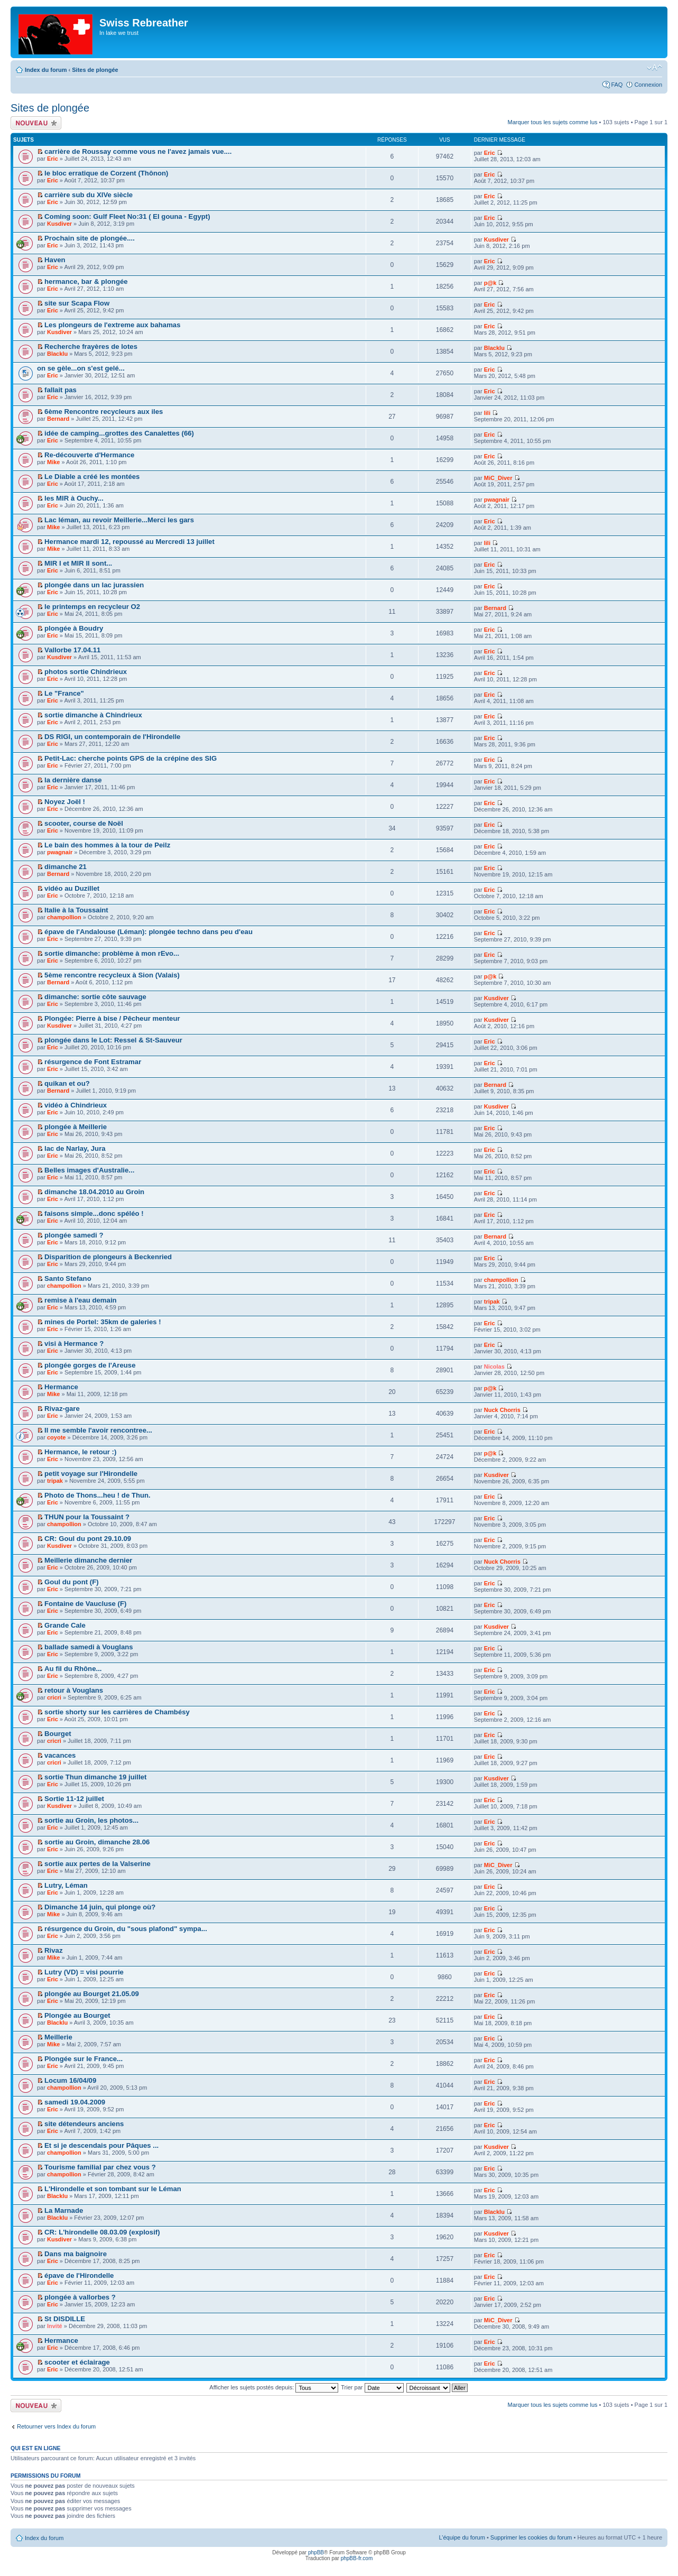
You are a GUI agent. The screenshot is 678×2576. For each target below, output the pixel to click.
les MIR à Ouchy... (74, 498)
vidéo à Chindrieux (75, 1105)
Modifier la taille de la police (654, 67)
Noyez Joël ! (64, 802)
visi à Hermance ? (74, 1343)
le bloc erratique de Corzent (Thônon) (106, 173)
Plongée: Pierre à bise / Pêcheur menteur (112, 1018)
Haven (55, 260)
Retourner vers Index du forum (56, 2426)
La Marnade (63, 2210)
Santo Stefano (67, 1278)
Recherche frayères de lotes (90, 346)
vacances (60, 1755)
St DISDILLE (64, 2319)
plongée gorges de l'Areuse (89, 1365)
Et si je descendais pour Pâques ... (101, 2145)
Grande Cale (65, 1625)
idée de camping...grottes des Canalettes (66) (119, 433)
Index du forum (46, 70)
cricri (54, 1697)
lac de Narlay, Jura (75, 1148)
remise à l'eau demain (80, 1300)
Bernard (58, 419)
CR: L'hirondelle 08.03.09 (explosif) (102, 2232)
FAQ (617, 84)
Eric (52, 158)
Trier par (372, 2387)
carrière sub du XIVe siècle (88, 195)
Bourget (57, 1734)
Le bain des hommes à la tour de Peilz (107, 845)
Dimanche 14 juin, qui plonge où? (99, 1907)
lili (487, 413)
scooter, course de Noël (83, 823)
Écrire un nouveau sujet (36, 123)
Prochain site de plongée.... (89, 238)
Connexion (648, 84)
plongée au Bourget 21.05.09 (91, 1994)
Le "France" (64, 693)
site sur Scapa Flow (76, 303)
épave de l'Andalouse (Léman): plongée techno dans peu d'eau (148, 932)
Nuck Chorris (502, 1410)
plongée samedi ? (73, 1235)
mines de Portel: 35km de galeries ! (102, 1322)
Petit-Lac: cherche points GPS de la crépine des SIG (130, 758)
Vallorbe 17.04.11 (72, 650)
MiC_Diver (498, 478)
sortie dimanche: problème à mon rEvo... (111, 953)
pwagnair (496, 499)
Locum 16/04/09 (70, 2080)
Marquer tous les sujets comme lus (553, 122)
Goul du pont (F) (71, 1582)
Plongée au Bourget (77, 2015)
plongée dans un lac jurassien (94, 585)
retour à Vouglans (73, 1690)
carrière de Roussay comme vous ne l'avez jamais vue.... (137, 151)
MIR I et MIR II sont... (78, 563)
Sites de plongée (95, 70)
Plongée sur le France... (83, 2059)
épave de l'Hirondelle (79, 2275)
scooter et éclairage (77, 2362)
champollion (64, 917)
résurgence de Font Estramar (92, 1062)
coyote (56, 1437)
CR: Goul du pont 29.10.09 (87, 1539)
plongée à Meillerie (75, 1127)
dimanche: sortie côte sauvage (95, 997)
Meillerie (58, 2037)
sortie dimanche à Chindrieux (93, 715)
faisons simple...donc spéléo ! (94, 1213)
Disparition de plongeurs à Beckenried (108, 1257)
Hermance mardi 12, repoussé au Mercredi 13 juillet (129, 542)
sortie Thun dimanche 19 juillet (95, 1777)
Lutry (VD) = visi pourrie (84, 1972)
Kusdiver (59, 223)
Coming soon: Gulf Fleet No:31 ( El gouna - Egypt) (127, 216)
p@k (490, 283)
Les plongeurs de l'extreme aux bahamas (112, 325)
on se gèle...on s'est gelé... (81, 368)
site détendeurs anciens (84, 2124)
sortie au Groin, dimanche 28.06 (97, 1842)
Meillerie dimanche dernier (88, 1560)
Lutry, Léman (66, 1885)
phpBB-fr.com (357, 2558)
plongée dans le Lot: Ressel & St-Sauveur (113, 1040)
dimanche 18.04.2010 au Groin (94, 1192)
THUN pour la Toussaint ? (86, 1517)
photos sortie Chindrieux (85, 672)
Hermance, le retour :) (80, 1452)
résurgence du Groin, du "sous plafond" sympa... (125, 1929)
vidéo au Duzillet (71, 888)
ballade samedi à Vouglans (88, 1647)
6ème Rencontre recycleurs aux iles (103, 412)
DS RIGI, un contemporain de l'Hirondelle (112, 737)
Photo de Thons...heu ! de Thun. (97, 1495)
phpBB (316, 2552)
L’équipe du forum (462, 2537)
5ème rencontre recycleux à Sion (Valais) (112, 975)
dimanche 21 (65, 867)
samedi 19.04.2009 (74, 2102)
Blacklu (57, 353)
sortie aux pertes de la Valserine (97, 1864)
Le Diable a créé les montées (92, 477)
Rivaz (53, 1950)
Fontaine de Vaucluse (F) (85, 1604)
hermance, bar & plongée (86, 281)
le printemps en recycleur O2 (92, 607)
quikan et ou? (67, 1083)
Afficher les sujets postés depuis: (273, 2387)
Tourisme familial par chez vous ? (100, 2167)
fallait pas (60, 390)
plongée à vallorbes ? (80, 2297)
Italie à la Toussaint (76, 910)
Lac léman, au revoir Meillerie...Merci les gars (119, 520)
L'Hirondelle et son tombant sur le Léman (112, 2189)
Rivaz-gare (62, 1408)
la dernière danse (72, 780)
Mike (53, 462)
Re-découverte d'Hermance (89, 455)
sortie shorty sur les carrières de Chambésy (117, 1712)
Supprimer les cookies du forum (531, 2537)
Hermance (61, 1387)
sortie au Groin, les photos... (91, 1820)
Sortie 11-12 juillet (74, 1799)
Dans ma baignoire (75, 2254)
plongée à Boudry (73, 628)
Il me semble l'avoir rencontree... (98, 1430)
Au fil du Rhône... (72, 1669)
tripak (492, 1301)
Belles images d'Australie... (89, 1170)
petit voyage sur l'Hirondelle (90, 1474)
